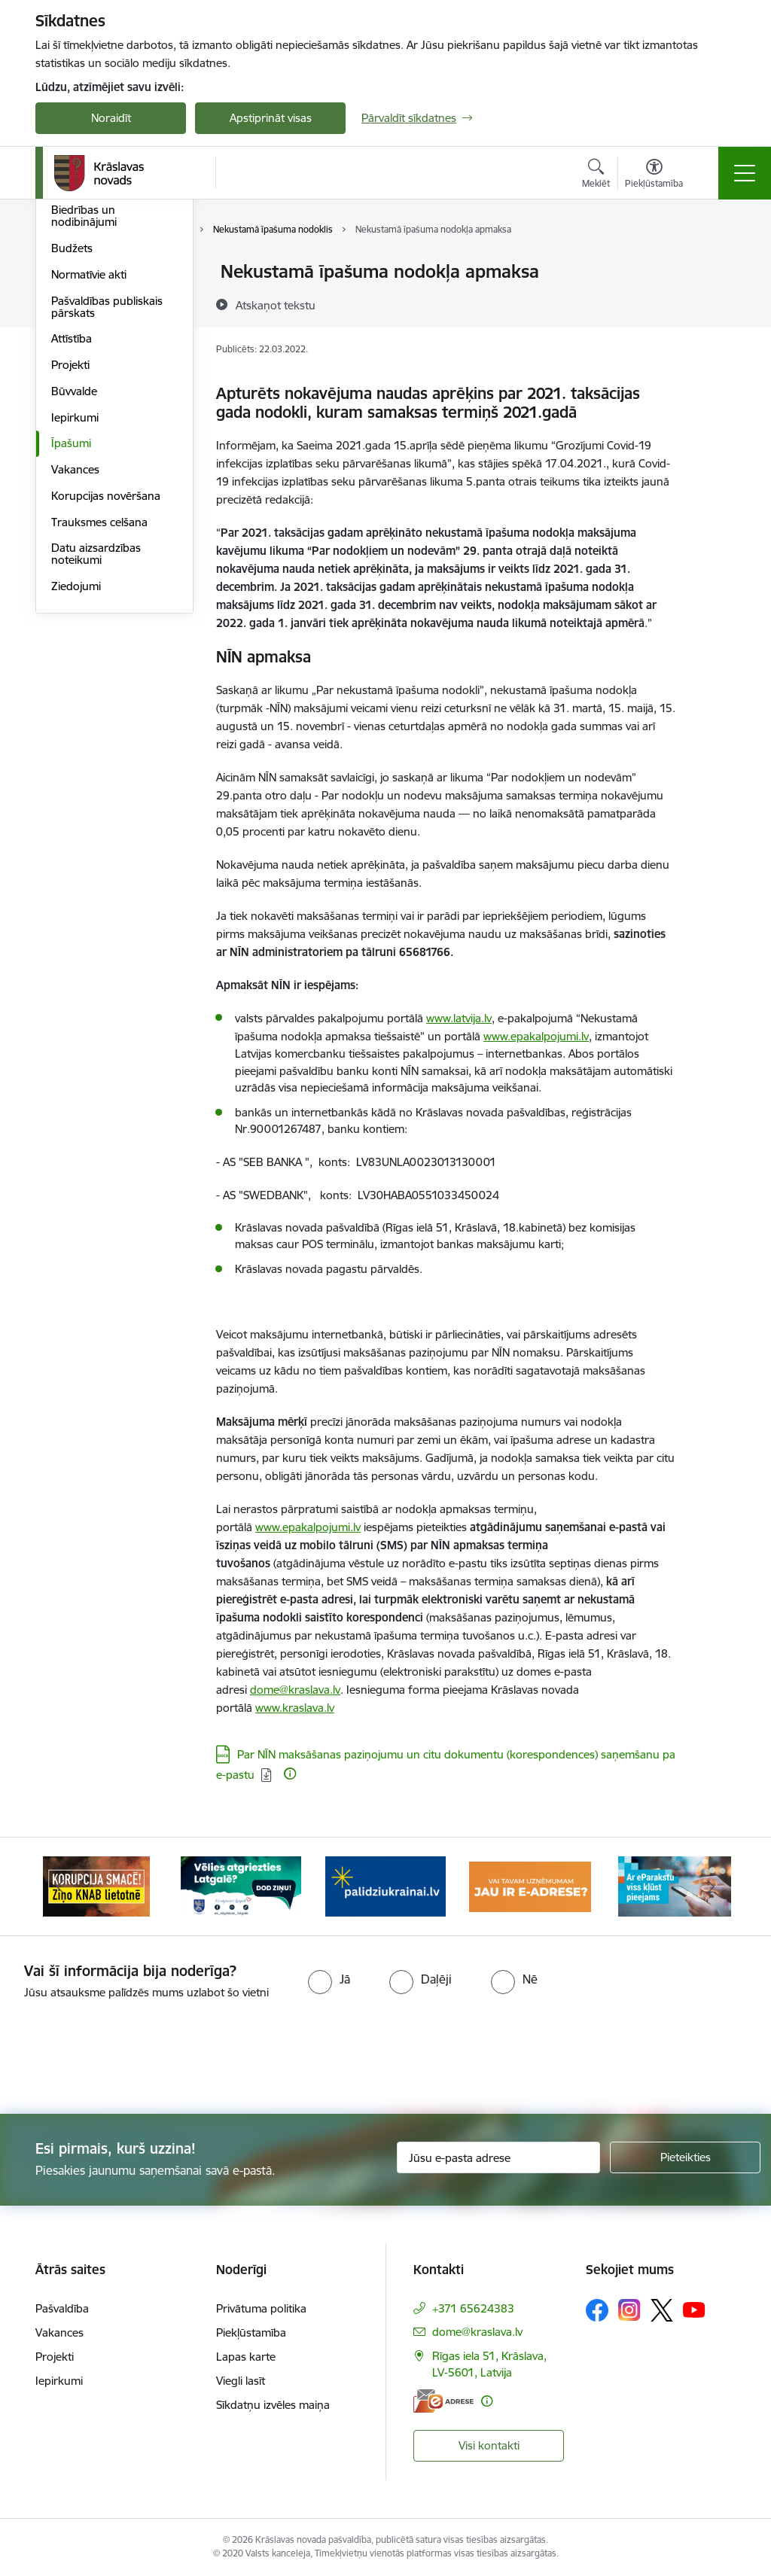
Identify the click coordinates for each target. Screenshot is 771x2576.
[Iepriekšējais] (60, 1886)
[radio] (329, 1979)
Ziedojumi (76, 765)
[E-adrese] (443, 2401)
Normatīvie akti (88, 453)
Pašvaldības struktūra (105, 298)
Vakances (75, 648)
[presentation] (385, 2058)
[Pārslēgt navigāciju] (744, 173)
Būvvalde (74, 570)
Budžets (72, 427)
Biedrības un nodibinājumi (84, 395)
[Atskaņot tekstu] (275, 305)
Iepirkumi (75, 596)
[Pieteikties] (685, 2157)
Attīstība (71, 517)
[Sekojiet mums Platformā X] (662, 2310)
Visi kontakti (489, 2445)
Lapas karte (246, 2356)
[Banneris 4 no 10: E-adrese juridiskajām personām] (530, 1885)
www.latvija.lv (459, 1018)
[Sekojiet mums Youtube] (694, 2309)
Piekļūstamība (251, 2332)
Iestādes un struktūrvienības (92, 331)
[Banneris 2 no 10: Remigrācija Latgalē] (241, 1885)
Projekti (70, 544)
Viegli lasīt (240, 2381)
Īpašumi (71, 622)
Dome (66, 272)
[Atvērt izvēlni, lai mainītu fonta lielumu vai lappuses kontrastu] (653, 175)
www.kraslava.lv (294, 1708)
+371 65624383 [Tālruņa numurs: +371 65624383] (473, 2308)
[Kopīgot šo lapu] (714, 303)
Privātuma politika (261, 2308)
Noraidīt (111, 118)
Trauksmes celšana (99, 701)
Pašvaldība (62, 2308)
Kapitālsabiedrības (97, 363)
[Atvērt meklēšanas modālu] (595, 175)
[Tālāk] (711, 1886)
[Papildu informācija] (290, 1774)
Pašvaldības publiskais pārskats (107, 486)
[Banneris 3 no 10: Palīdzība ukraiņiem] (385, 1885)
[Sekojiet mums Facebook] (597, 2310)
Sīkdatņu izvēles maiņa (273, 2405)
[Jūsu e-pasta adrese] (498, 2157)
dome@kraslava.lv (295, 1689)
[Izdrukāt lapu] (714, 265)
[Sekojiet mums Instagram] (629, 2310)
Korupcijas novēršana (105, 675)
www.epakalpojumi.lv (536, 1036)
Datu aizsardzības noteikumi (96, 733)
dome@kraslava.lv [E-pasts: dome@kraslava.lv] (477, 2332)
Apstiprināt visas (271, 118)
